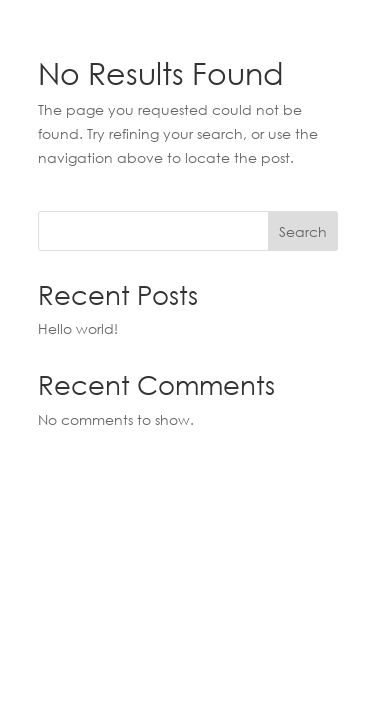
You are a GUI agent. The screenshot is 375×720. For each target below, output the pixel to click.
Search (303, 231)
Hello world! (78, 328)
